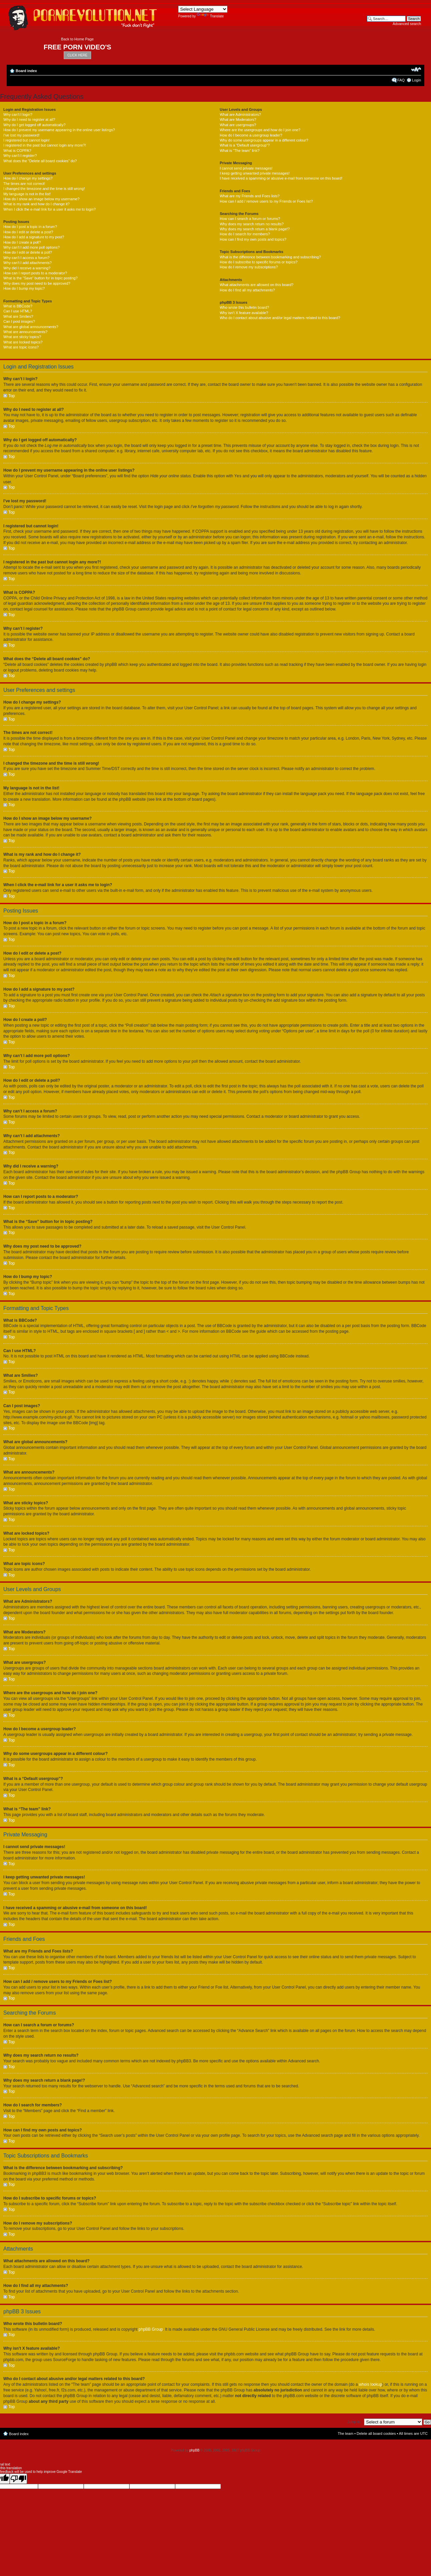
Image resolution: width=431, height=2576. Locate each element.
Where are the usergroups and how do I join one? (260, 130)
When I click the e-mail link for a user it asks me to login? (49, 209)
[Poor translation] (18, 2478)
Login (416, 80)
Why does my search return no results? (252, 224)
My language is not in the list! (27, 194)
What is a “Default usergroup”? (245, 145)
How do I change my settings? (27, 178)
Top (11, 396)
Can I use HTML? (17, 311)
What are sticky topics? (22, 337)
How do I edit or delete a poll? (27, 252)
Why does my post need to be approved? (36, 283)
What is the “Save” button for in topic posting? (40, 278)
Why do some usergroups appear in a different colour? (264, 140)
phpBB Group (151, 2329)
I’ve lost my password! (21, 135)
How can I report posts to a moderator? (35, 273)
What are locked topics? (22, 342)
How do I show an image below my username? (41, 199)
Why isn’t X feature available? (244, 313)
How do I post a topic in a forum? (30, 227)
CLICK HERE (77, 55)
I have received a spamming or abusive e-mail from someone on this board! (281, 178)
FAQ (401, 80)
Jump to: (354, 2421)
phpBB (194, 2450)
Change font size (416, 69)
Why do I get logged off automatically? (34, 125)
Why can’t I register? (20, 156)
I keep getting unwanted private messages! (255, 173)
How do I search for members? (245, 234)
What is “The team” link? (240, 151)
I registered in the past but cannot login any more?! (44, 145)
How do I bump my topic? (24, 288)
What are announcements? (25, 332)
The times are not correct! (24, 184)
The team (345, 2433)
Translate (210, 16)
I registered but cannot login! (26, 140)
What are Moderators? (238, 119)
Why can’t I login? (17, 114)
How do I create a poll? (22, 242)
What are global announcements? (30, 327)
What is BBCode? (17, 306)
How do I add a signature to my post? (33, 237)
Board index (26, 71)
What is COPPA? (17, 151)
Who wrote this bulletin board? (244, 307)
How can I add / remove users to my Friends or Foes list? (266, 201)
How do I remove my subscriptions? (249, 267)
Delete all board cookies (376, 2433)
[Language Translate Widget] (203, 9)
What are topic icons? (21, 347)
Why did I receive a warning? (26, 268)
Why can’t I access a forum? (26, 258)
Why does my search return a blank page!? (255, 229)
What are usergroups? (238, 125)
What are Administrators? (240, 114)
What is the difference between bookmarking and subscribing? (270, 257)
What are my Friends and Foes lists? (250, 196)
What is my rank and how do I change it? (36, 204)
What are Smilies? (18, 316)
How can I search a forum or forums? (250, 219)
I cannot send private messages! (246, 168)
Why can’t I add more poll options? (31, 247)
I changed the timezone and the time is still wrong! (44, 189)
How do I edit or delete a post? (28, 232)
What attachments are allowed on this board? (257, 285)
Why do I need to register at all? (29, 119)
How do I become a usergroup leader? (251, 135)
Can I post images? (19, 321)
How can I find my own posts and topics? (253, 239)
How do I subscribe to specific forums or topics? (259, 262)
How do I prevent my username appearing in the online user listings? (59, 130)
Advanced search (407, 24)
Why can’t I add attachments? (27, 263)
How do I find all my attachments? (247, 290)
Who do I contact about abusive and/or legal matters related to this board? (280, 318)
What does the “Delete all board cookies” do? (40, 161)
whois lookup (370, 2384)
